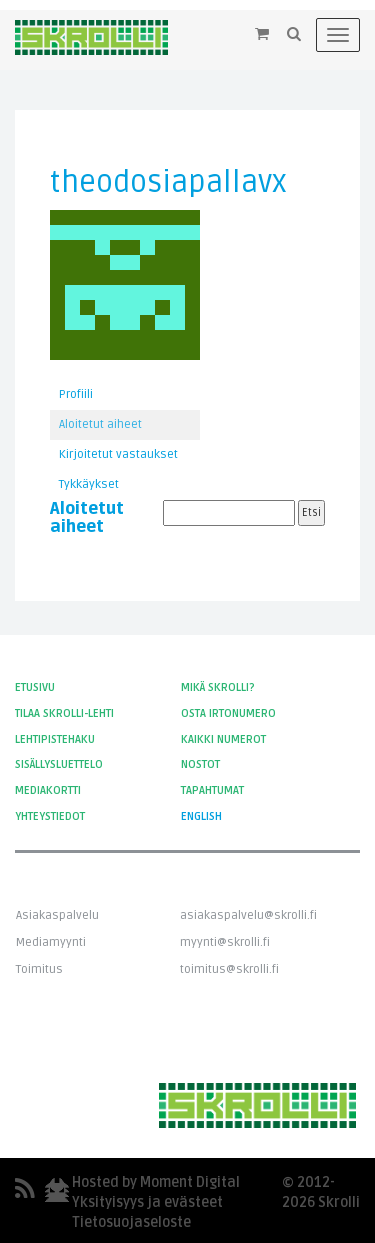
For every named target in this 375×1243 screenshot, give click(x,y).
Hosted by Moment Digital (156, 1182)
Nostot (200, 764)
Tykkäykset (89, 484)
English (201, 816)
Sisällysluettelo (59, 764)
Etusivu (35, 687)
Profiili (76, 394)
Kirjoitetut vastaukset (118, 454)
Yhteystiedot (50, 816)
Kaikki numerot (223, 739)
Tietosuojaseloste (131, 1222)
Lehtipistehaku (55, 739)
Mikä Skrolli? (218, 687)
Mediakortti (48, 790)
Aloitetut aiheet (100, 424)
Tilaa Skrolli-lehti (64, 713)
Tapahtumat (212, 790)
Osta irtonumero (228, 713)
